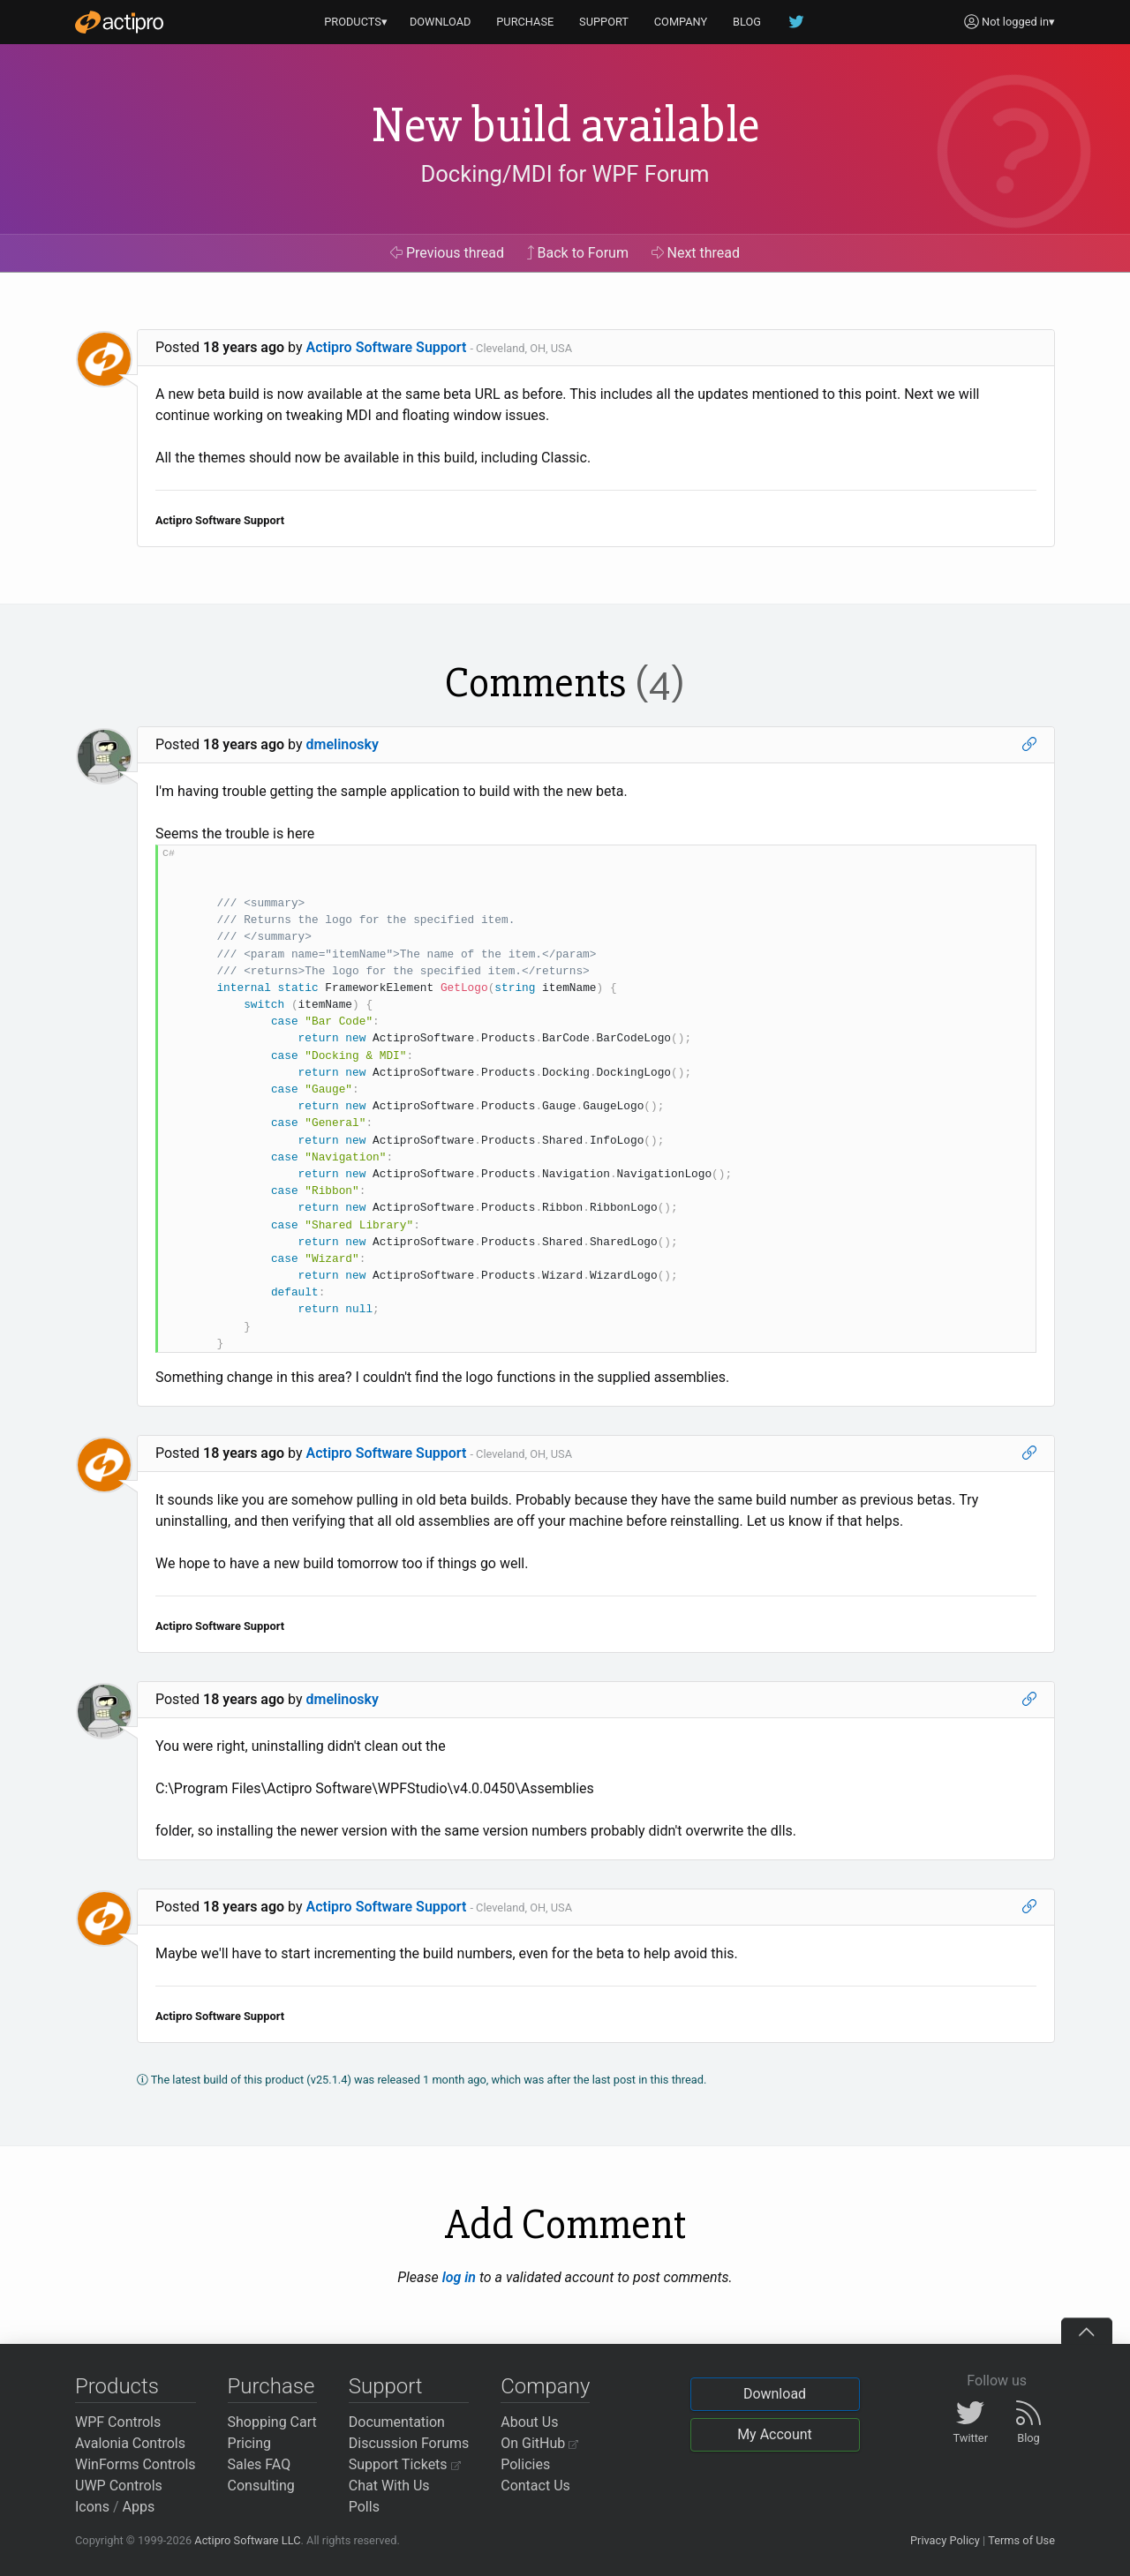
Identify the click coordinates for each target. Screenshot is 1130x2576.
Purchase (271, 2386)
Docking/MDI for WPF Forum (564, 174)
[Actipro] (119, 22)
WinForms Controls (135, 2464)
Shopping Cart (272, 2422)
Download (774, 2393)
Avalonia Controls (130, 2443)
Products (117, 2386)
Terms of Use (1021, 2540)
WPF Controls (118, 2422)
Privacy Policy (945, 2540)
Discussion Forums (409, 2443)
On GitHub (539, 2443)
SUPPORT (604, 21)
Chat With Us (389, 2485)
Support (386, 2386)
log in (459, 2277)
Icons (92, 2506)
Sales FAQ (259, 2464)
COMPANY (681, 21)
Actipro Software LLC (247, 2540)
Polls (364, 2506)
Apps (139, 2506)
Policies (525, 2464)
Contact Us (535, 2485)
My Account (774, 2434)
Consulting (261, 2485)
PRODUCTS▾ (356, 21)
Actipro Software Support (386, 347)
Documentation (397, 2422)
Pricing (250, 2443)
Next (696, 252)
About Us (529, 2422)
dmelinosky (342, 744)
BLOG (747, 21)
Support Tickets (405, 2464)
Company (545, 2386)
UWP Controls (118, 2485)
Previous (447, 252)
